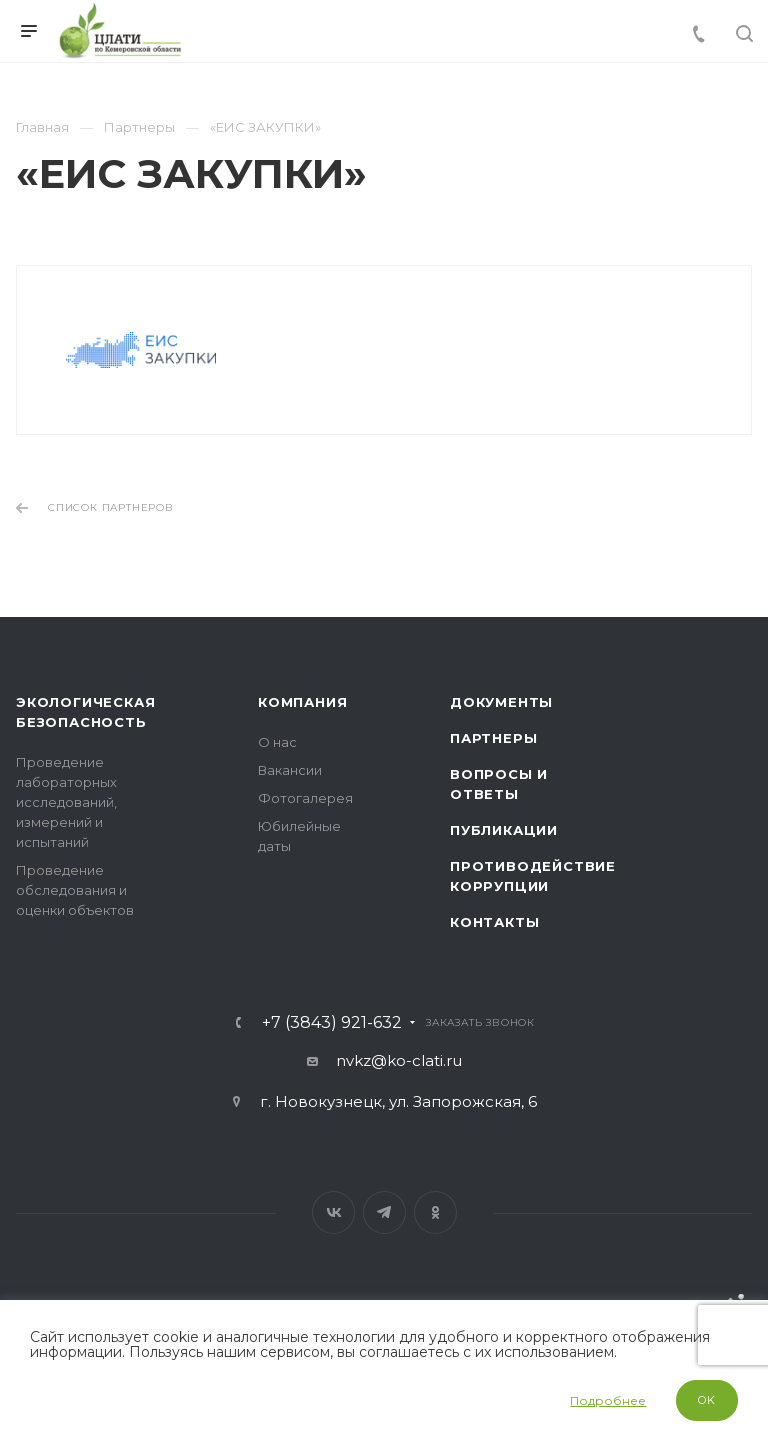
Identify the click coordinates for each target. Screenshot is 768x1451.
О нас (277, 742)
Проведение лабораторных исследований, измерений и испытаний (66, 802)
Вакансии (290, 770)
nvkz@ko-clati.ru (399, 1060)
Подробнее (608, 1400)
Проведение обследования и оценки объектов (75, 890)
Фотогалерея (305, 798)
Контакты (494, 922)
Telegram (384, 1212)
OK (707, 1400)
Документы (501, 702)
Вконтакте (333, 1212)
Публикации (504, 830)
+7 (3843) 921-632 (332, 1023)
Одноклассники (435, 1212)
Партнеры (493, 738)
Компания (302, 702)
